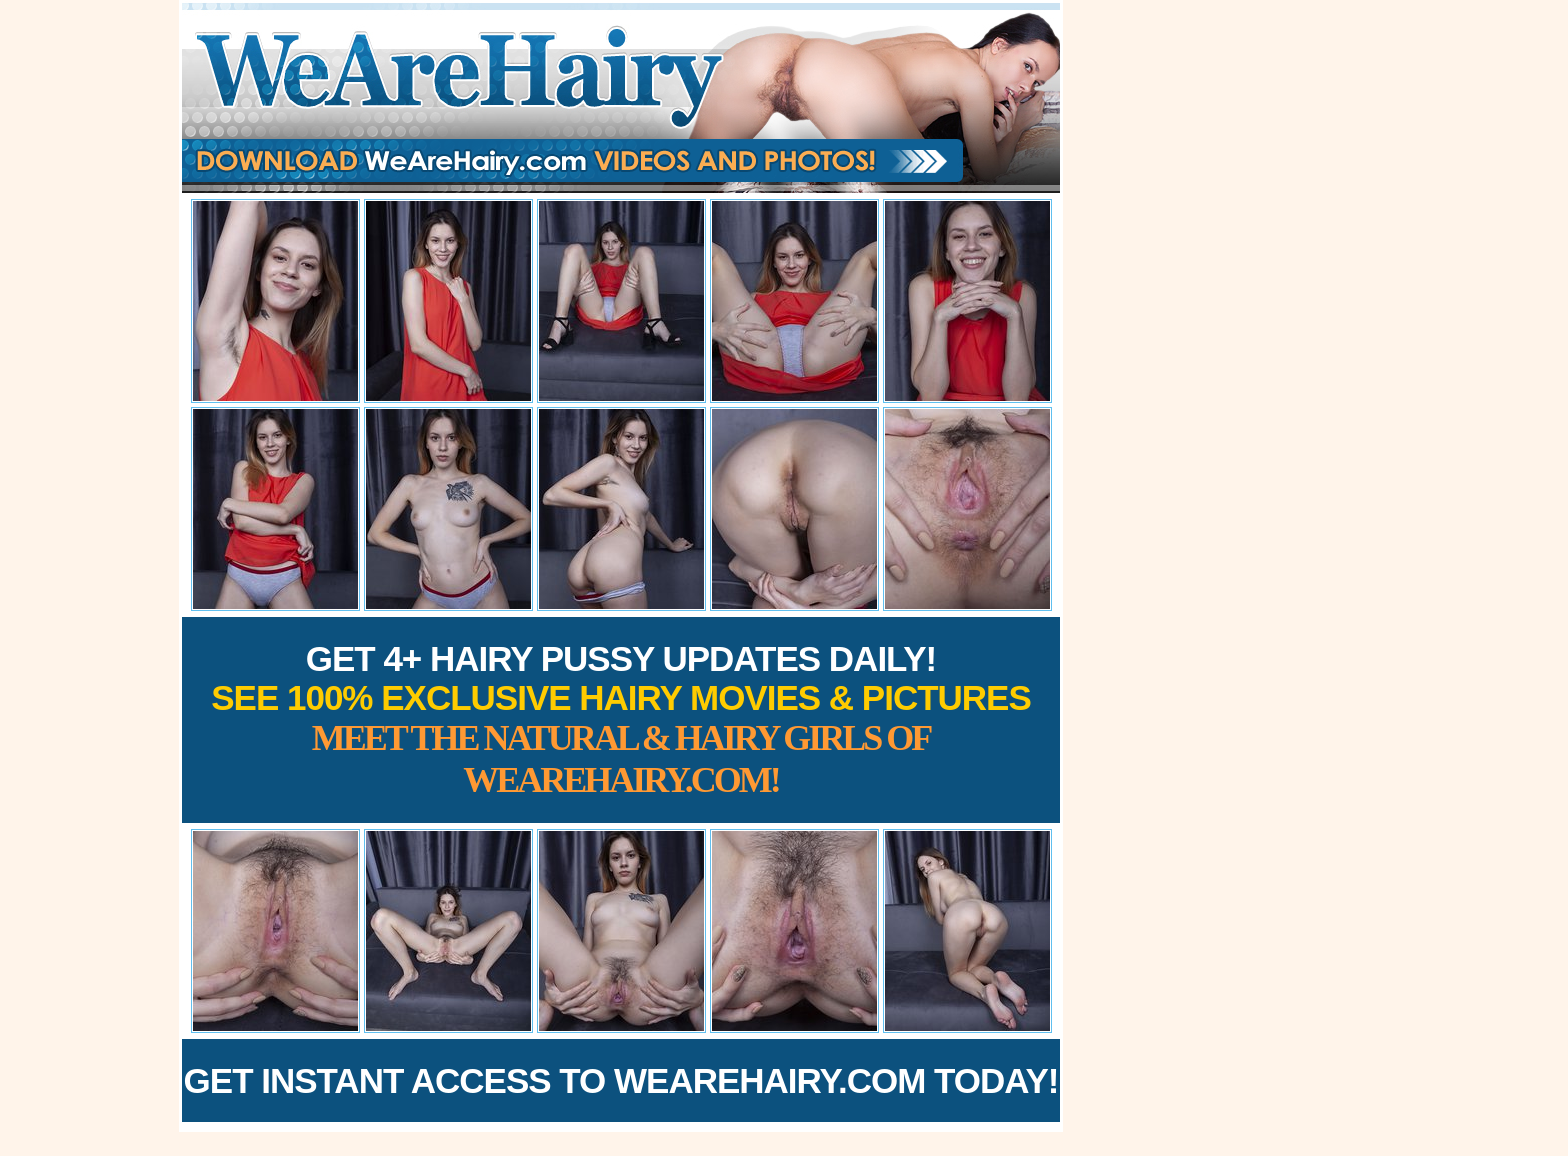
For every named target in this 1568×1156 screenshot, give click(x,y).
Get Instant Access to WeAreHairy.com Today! (621, 1080)
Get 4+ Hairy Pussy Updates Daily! (621, 719)
